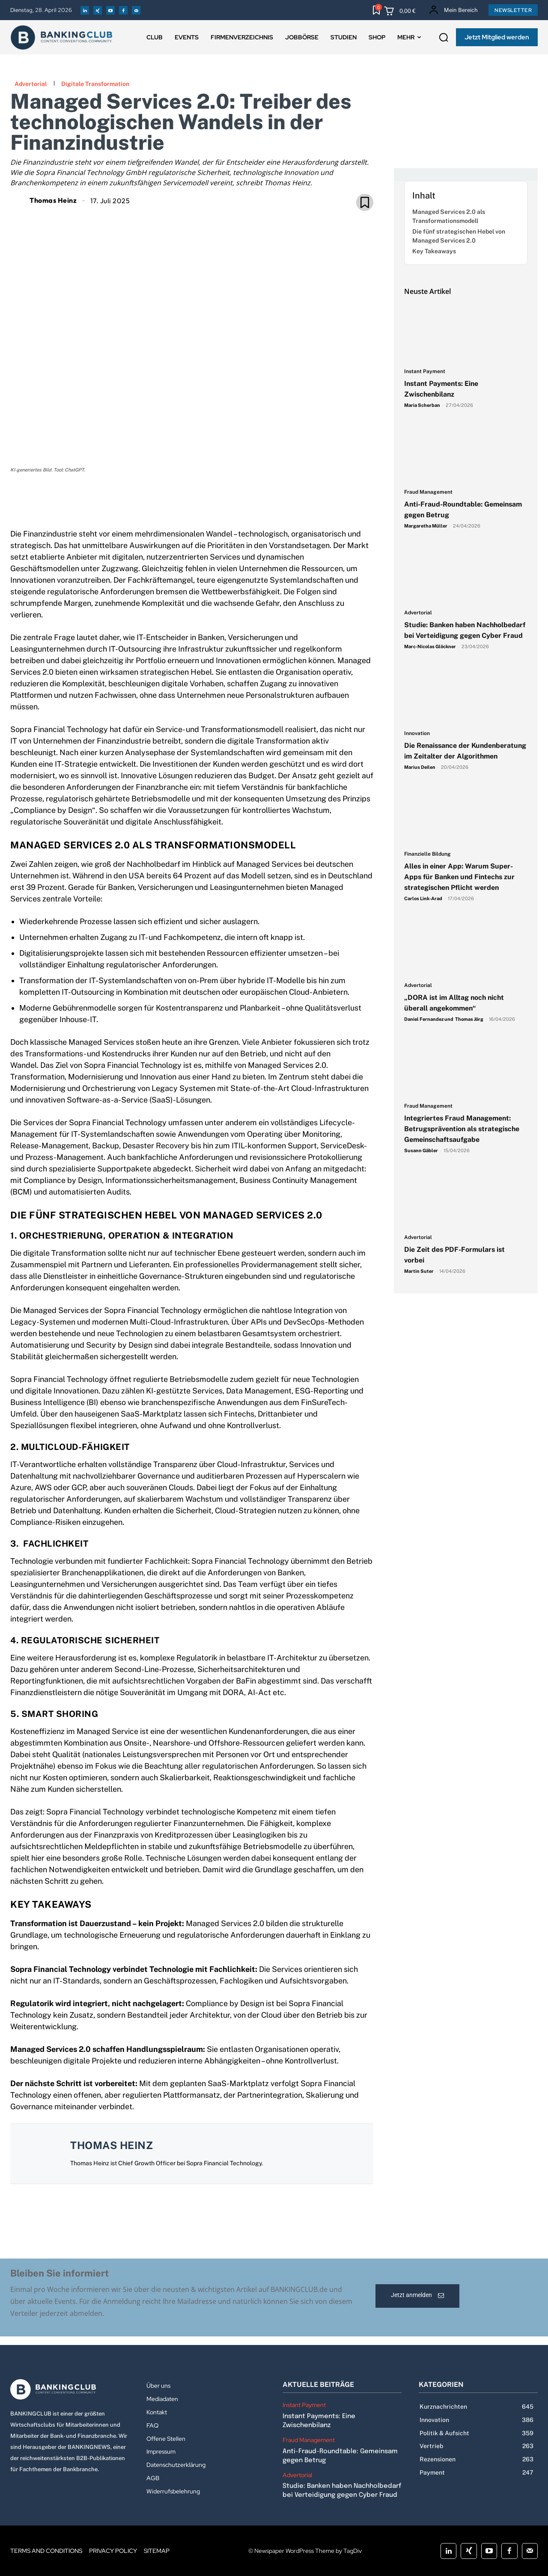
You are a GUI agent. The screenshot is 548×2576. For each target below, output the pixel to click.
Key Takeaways (434, 251)
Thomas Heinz (53, 200)
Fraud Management (428, 492)
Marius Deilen (419, 767)
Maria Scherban (422, 405)
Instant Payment (424, 371)
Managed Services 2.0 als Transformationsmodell (448, 216)
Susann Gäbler (421, 1150)
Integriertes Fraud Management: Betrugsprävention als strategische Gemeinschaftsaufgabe (461, 1129)
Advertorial (31, 84)
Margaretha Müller (425, 525)
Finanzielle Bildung (427, 854)
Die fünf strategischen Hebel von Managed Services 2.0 (458, 236)
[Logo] (69, 2389)
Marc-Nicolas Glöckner (430, 646)
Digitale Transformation (95, 84)
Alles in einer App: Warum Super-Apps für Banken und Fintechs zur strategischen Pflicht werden (459, 877)
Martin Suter (419, 1271)
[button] (443, 37)
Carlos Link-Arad (423, 898)
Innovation (417, 733)
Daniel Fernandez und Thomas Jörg (443, 1019)
